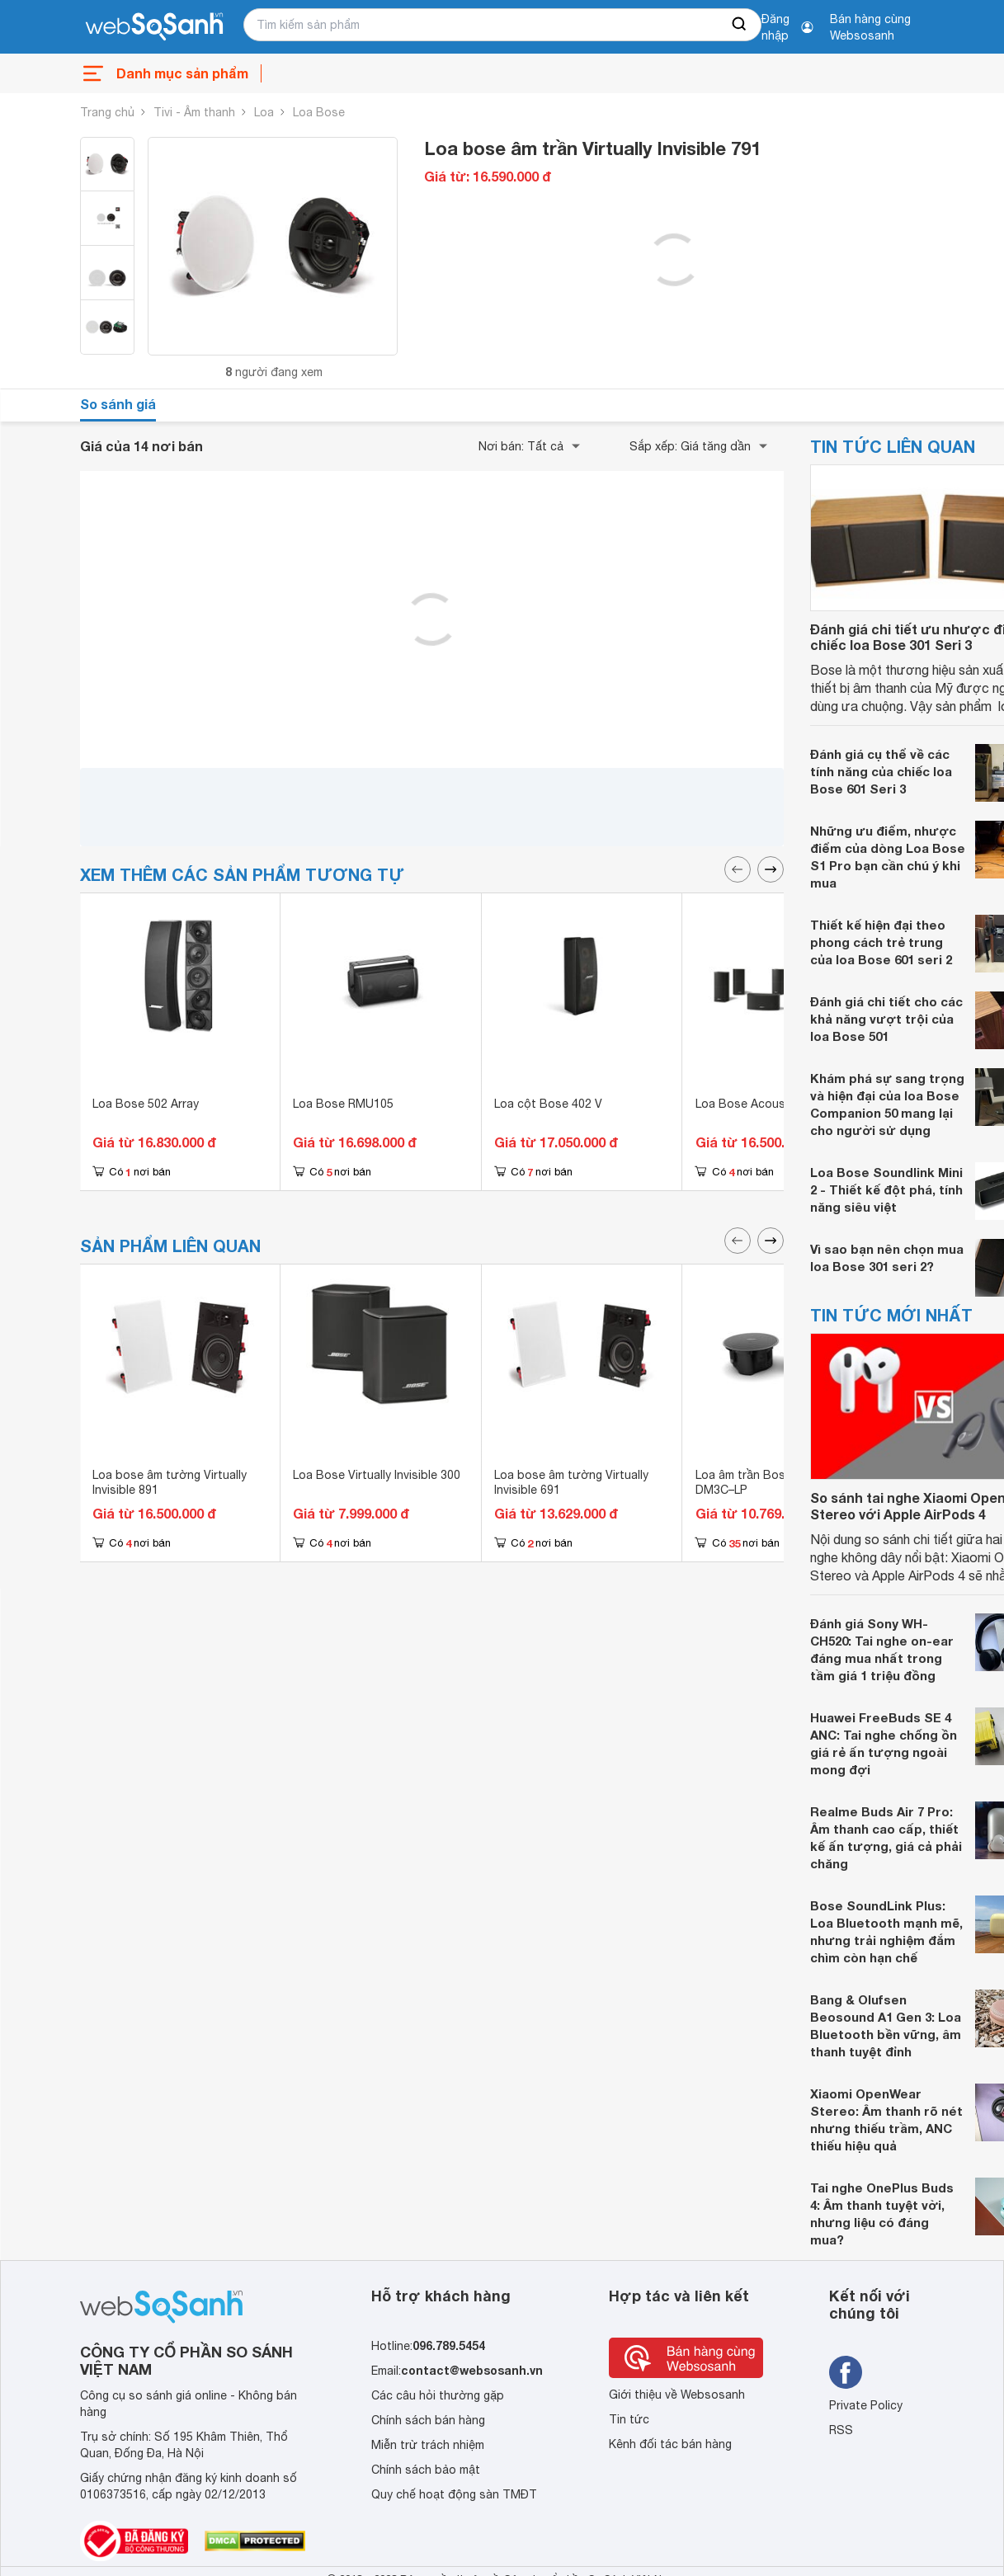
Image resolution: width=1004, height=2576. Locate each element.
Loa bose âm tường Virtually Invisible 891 (169, 1482)
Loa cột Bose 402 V (548, 1103)
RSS (841, 2430)
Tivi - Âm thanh (194, 112)
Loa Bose (319, 112)
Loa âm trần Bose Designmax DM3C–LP (774, 1482)
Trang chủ (107, 112)
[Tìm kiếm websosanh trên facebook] (845, 2372)
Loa (264, 112)
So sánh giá (118, 404)
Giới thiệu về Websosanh (677, 2394)
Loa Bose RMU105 (343, 1103)
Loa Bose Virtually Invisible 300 (376, 1474)
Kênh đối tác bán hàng (670, 2444)
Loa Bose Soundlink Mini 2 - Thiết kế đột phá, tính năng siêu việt (886, 1189)
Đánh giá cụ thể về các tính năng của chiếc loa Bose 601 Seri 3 (881, 771)
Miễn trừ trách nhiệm (427, 2444)
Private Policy (866, 2405)
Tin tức (629, 2419)
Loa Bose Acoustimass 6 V (768, 1103)
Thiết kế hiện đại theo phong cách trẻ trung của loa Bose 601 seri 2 (881, 942)
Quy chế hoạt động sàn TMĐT (454, 2494)
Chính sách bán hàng (428, 2420)
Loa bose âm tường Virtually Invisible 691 (571, 1482)
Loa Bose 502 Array (145, 1103)
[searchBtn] (740, 24)
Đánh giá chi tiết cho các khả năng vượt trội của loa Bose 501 (886, 1018)
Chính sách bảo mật (425, 2469)
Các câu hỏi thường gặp (437, 2395)
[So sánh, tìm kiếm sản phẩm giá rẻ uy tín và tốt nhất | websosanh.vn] (154, 27)
